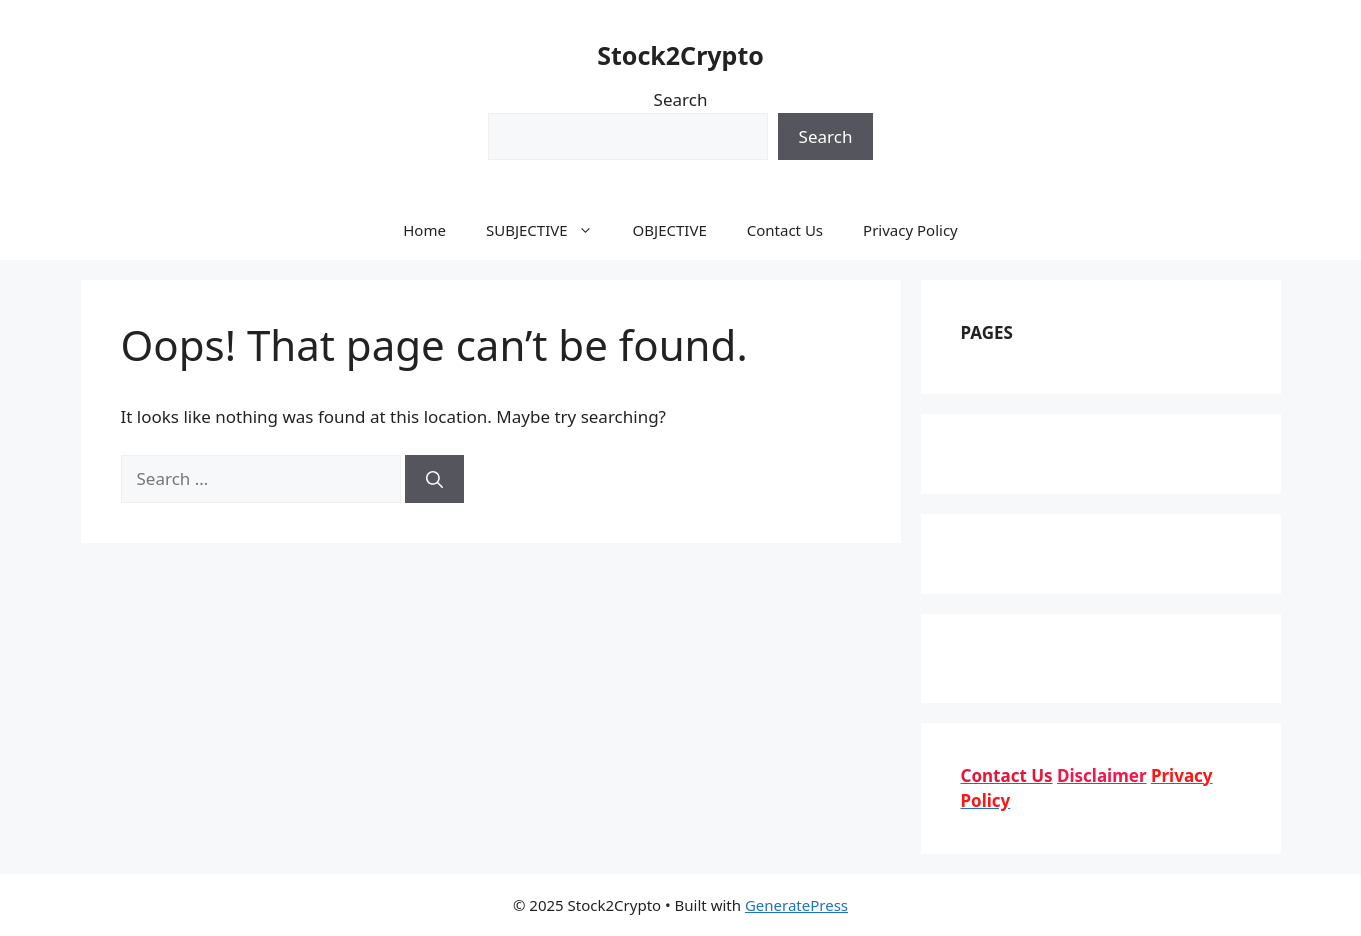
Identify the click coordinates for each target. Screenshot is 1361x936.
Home (424, 230)
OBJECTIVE (670, 230)
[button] (590, 230)
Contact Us (785, 230)
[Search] (434, 479)
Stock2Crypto (680, 55)
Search (681, 99)
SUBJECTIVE (549, 230)
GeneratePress (796, 905)
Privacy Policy (910, 230)
